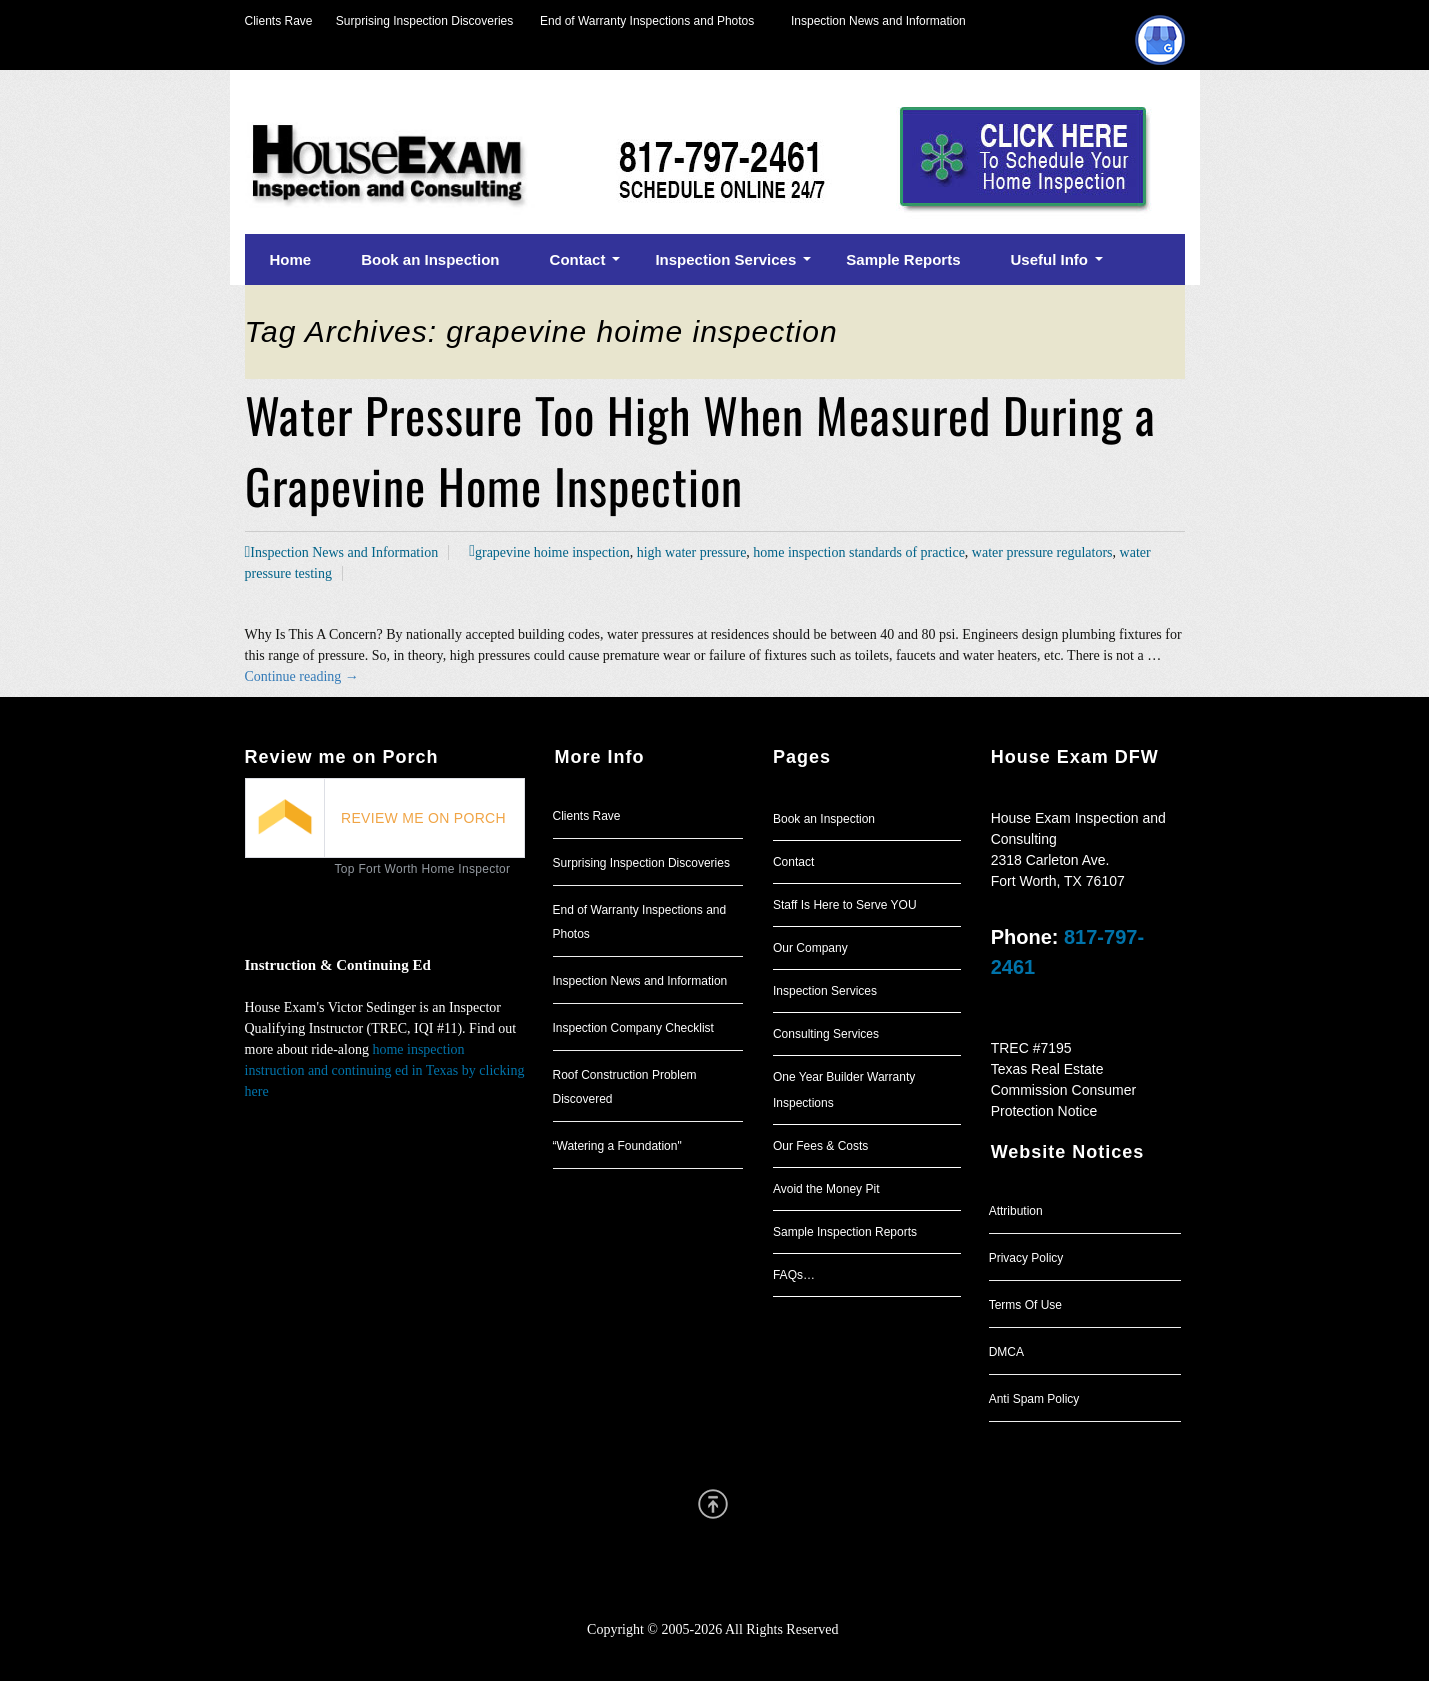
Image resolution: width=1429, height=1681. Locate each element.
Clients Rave (279, 21)
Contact (793, 862)
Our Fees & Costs (820, 1146)
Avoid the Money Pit (826, 1189)
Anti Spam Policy (1034, 1399)
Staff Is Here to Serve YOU (845, 905)
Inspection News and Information (878, 21)
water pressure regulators (1042, 552)
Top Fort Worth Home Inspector (423, 869)
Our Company (810, 948)
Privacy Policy (1026, 1258)
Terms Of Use (1025, 1305)
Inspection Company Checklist (633, 1028)
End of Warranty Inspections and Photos (652, 21)
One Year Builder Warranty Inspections (844, 1090)
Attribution (1016, 1211)
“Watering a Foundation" (617, 1146)
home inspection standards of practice (858, 552)
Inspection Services (825, 991)
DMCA (1006, 1352)
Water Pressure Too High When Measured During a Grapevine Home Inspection (700, 450)
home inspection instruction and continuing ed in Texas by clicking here (385, 1070)
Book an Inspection (824, 819)
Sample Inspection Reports (845, 1232)
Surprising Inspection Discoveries (413, 21)
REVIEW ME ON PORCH (423, 818)
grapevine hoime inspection (552, 552)
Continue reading (302, 676)
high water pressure (692, 552)
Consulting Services (826, 1034)
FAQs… (794, 1275)
